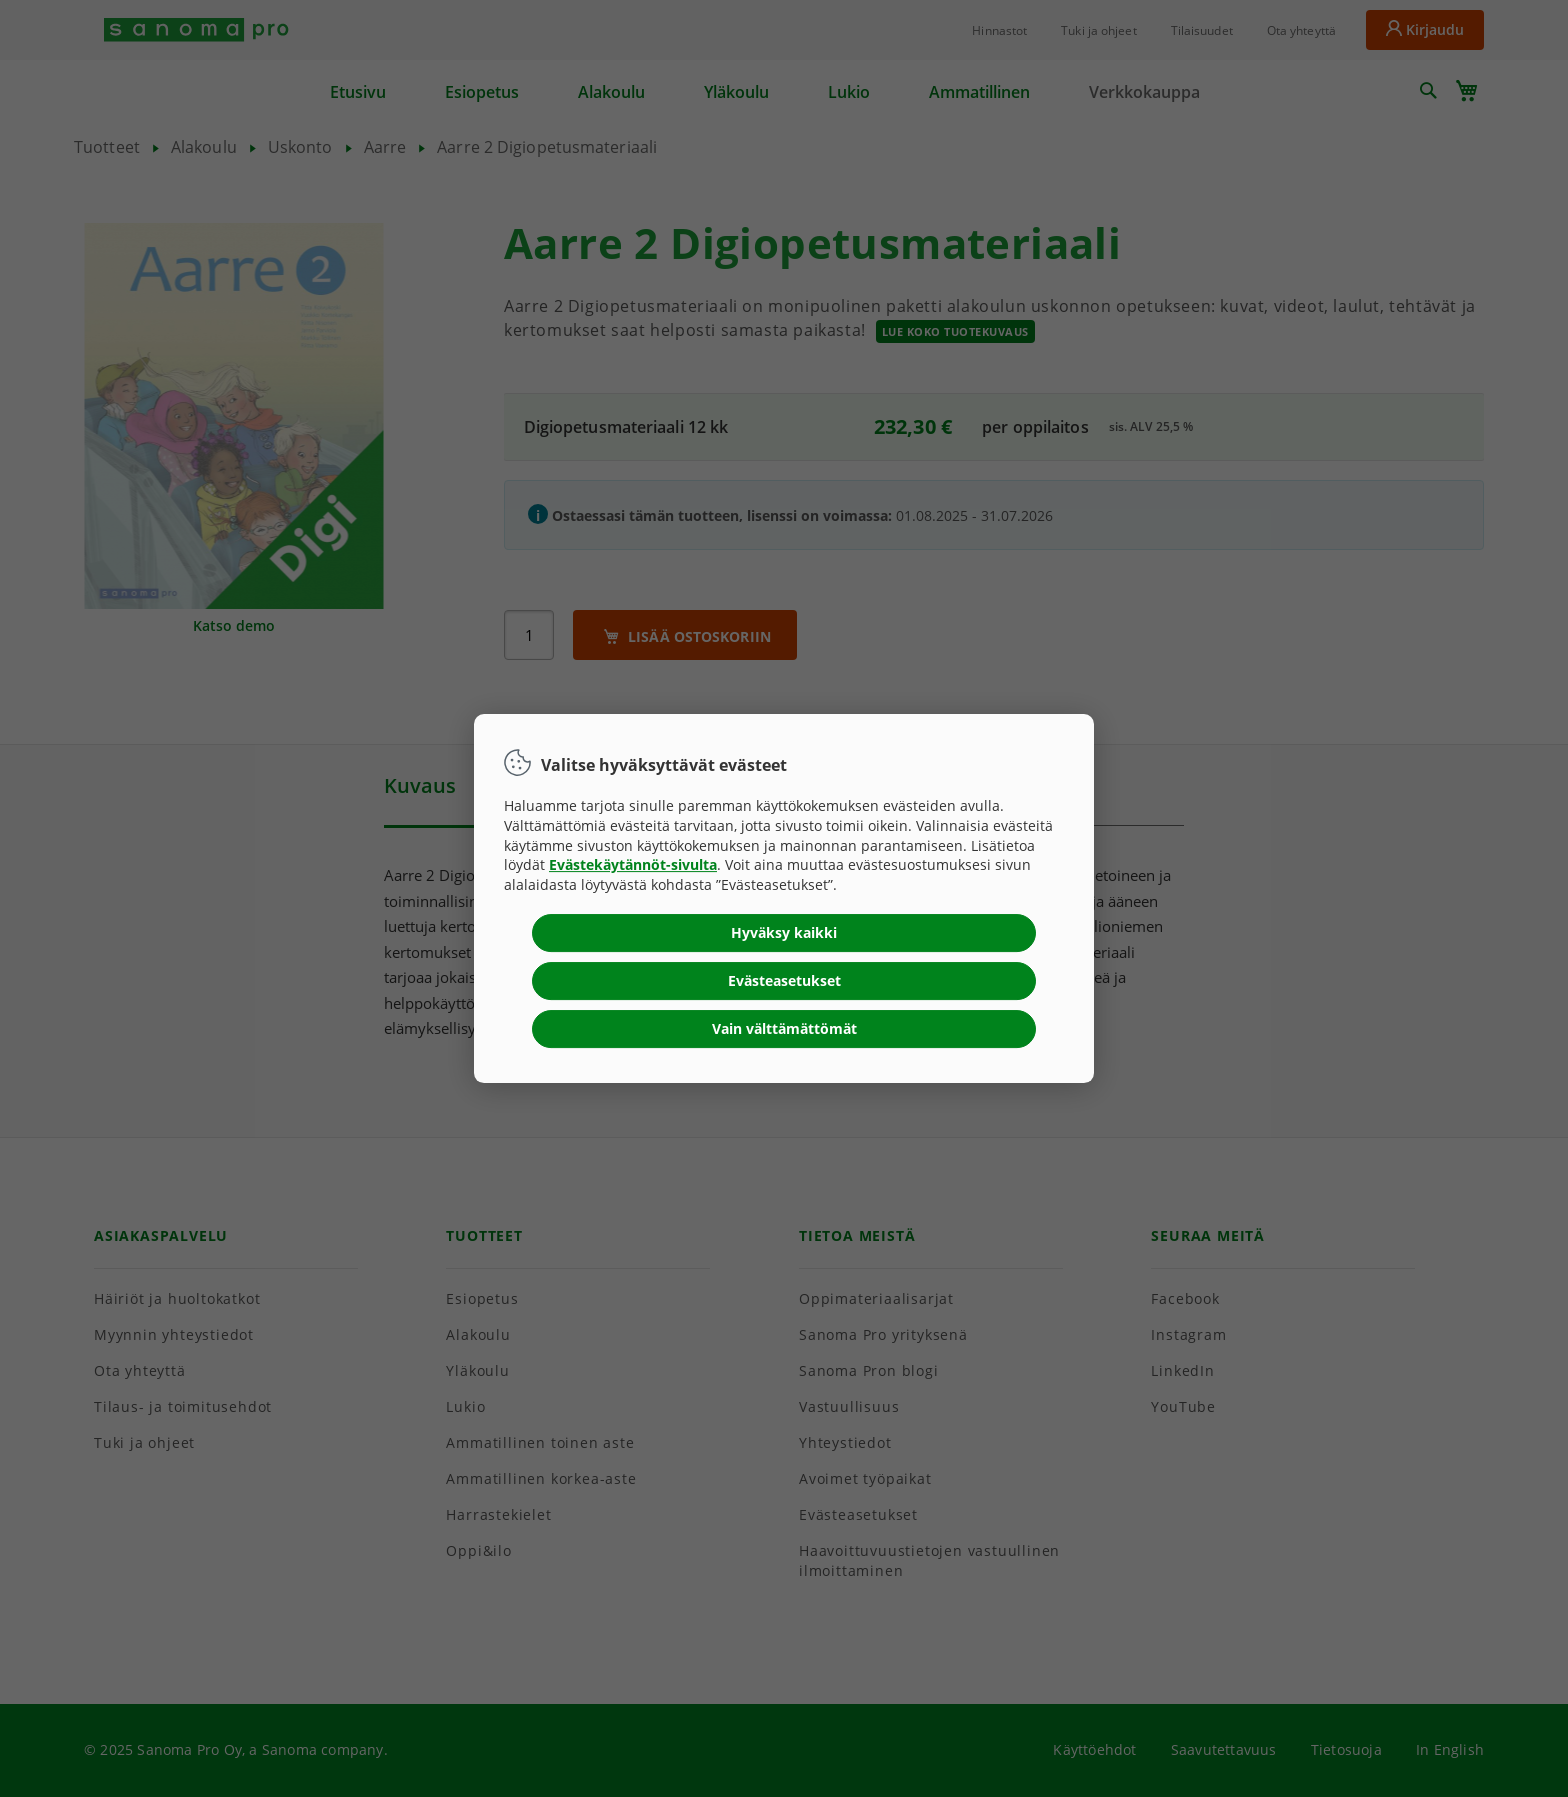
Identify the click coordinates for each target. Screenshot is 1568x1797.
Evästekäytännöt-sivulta (633, 864)
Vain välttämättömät (784, 1028)
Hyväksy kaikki (784, 932)
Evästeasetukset (784, 980)
